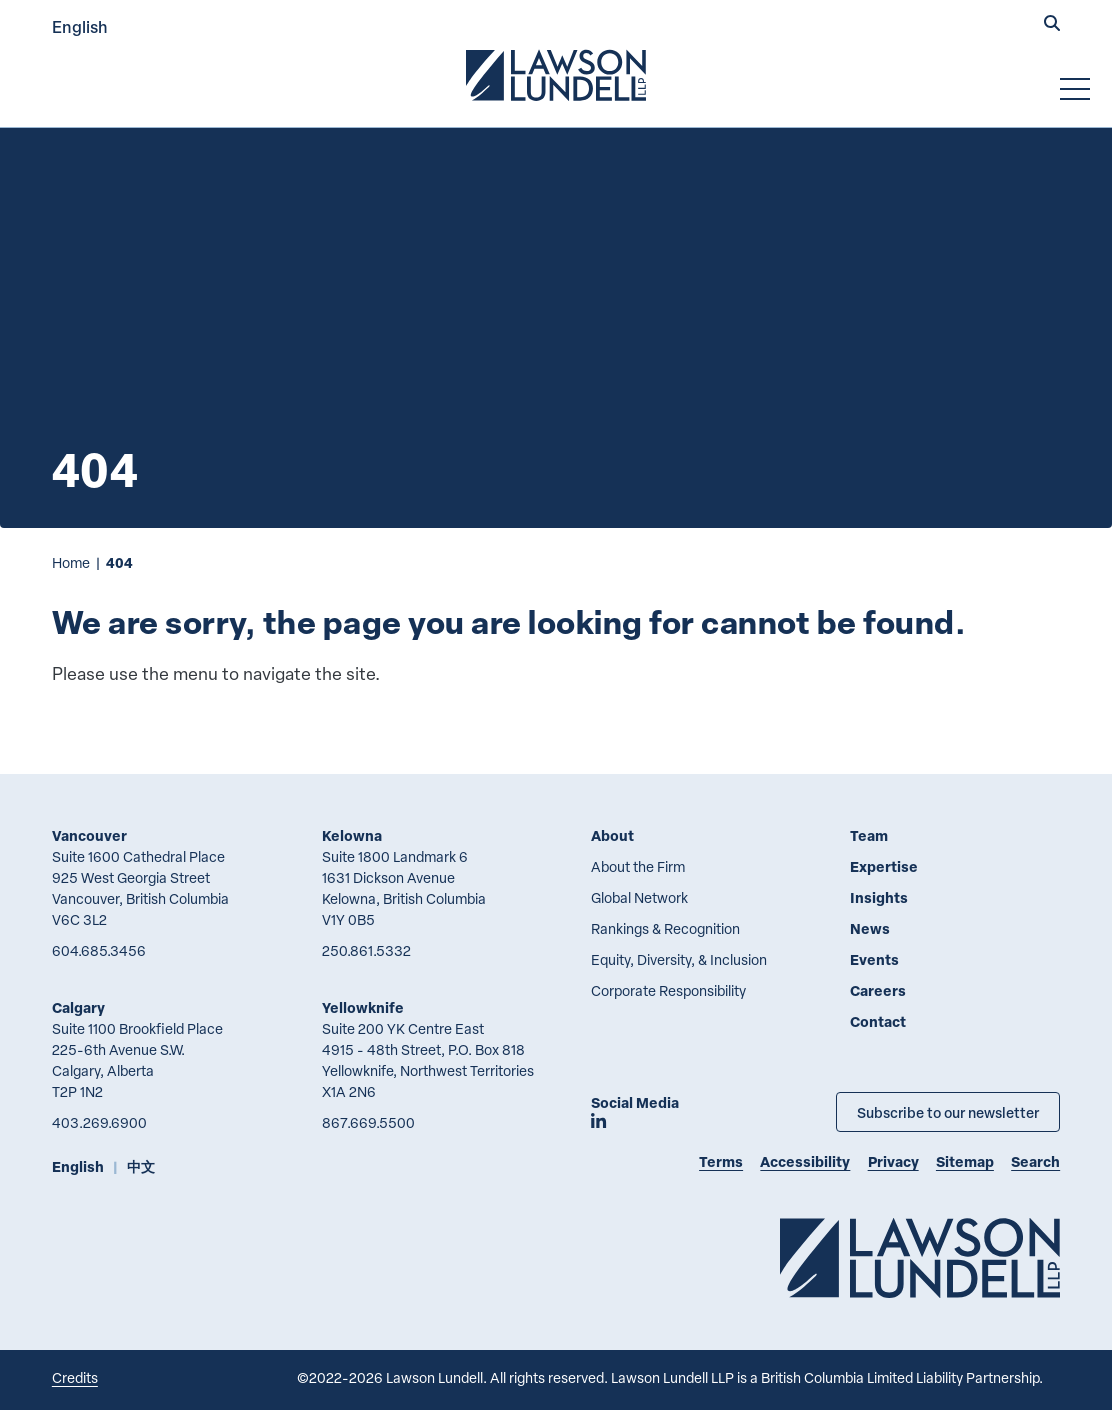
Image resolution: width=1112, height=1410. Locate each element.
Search (1035, 1161)
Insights (879, 897)
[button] (1052, 25)
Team (869, 835)
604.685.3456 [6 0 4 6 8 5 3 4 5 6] (99, 950)
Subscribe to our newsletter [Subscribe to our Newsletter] (948, 1112)
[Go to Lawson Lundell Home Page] (556, 75)
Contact (878, 1021)
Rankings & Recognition (665, 928)
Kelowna (352, 835)
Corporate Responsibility (668, 990)
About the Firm (638, 866)
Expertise (884, 866)
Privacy (893, 1161)
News (870, 928)
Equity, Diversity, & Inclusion (679, 959)
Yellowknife (363, 1007)
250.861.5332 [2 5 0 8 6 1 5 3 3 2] (366, 950)
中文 (141, 1166)
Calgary (78, 1007)
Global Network (639, 897)
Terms (721, 1161)
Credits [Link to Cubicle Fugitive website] (75, 1377)
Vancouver (89, 835)
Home (71, 562)
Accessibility (805, 1161)
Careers (878, 990)
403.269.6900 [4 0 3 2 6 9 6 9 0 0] (99, 1122)
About (612, 835)
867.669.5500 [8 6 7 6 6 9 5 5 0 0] (368, 1122)
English (80, 26)
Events (874, 959)
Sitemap (965, 1161)
